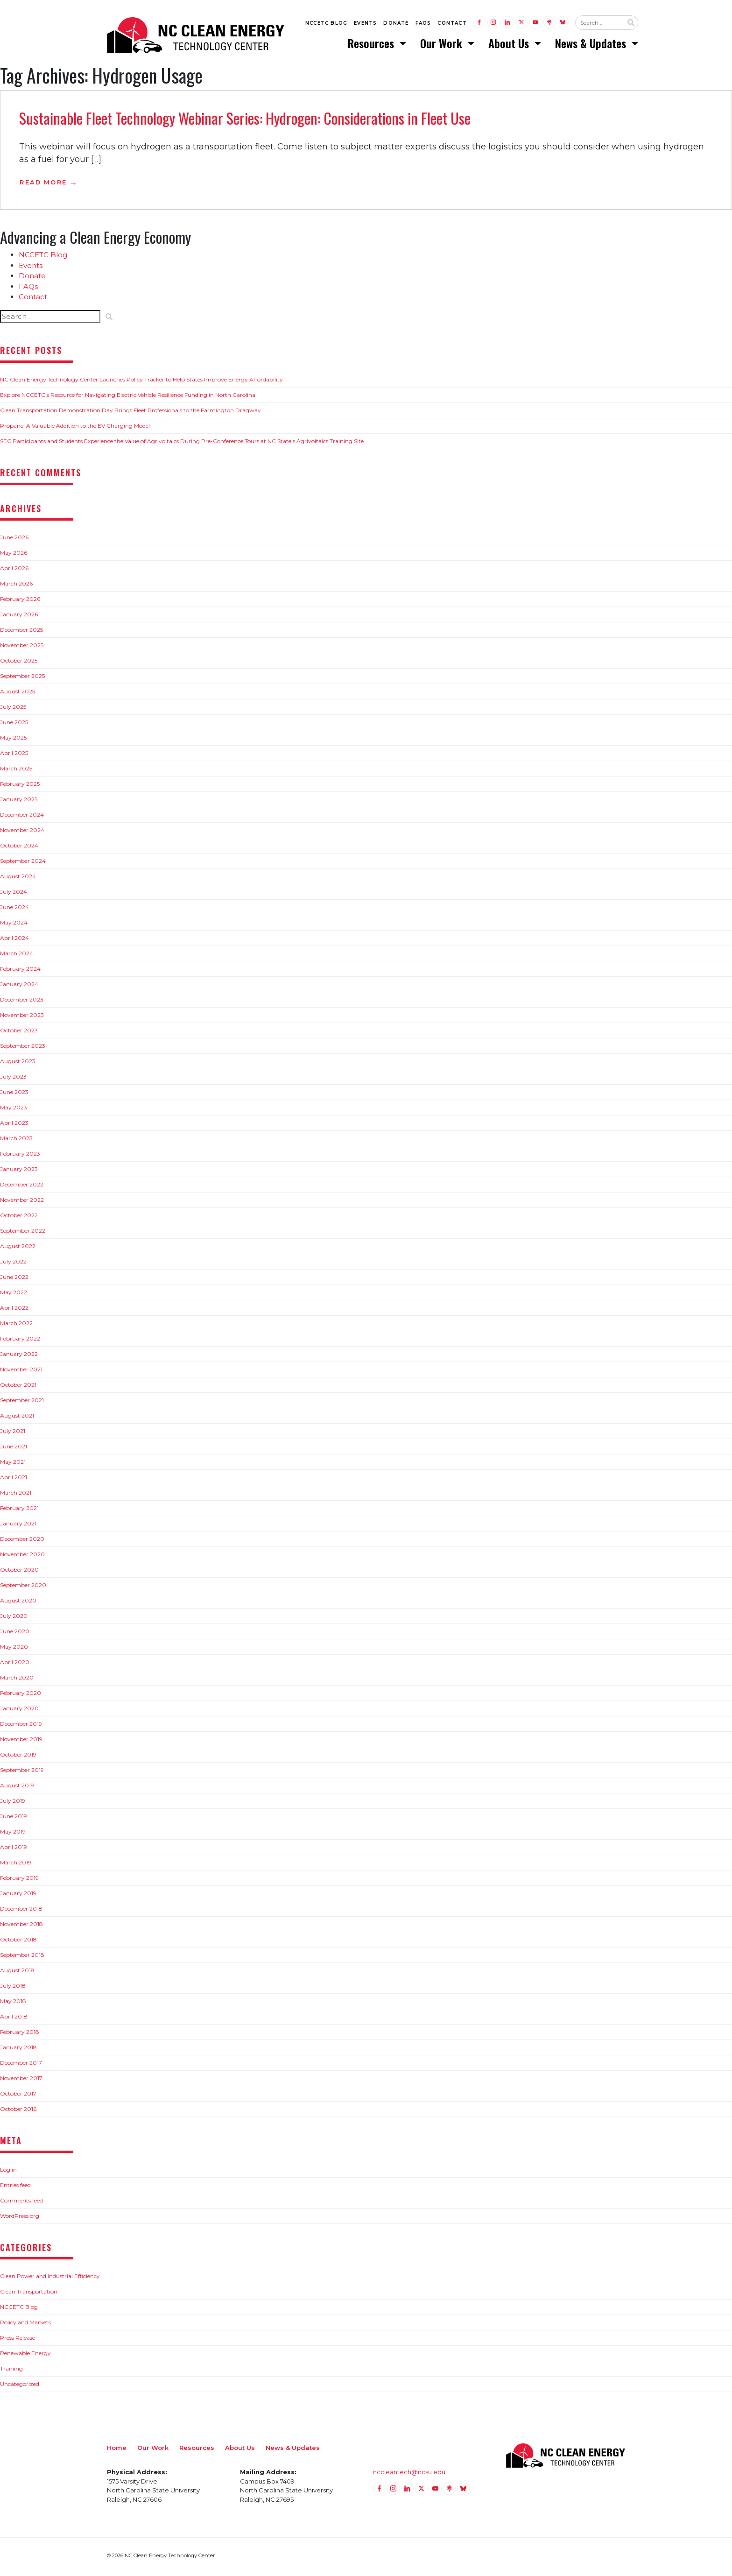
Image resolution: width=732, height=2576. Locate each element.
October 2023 (19, 1033)
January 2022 (19, 1356)
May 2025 (13, 740)
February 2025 (20, 786)
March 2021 (15, 1495)
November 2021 (21, 1372)
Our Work (442, 44)
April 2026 (14, 570)
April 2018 (14, 2019)
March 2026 (16, 586)
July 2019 (12, 1803)
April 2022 (14, 1310)
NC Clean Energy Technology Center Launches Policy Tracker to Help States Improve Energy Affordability (141, 382)
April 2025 (14, 755)
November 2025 (21, 647)
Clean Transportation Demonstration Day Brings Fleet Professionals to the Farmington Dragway (130, 412)
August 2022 (17, 1248)
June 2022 (14, 1279)
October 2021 (18, 1387)
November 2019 (21, 1741)
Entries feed (15, 2187)
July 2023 (13, 1079)
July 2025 (13, 709)
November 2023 (22, 1017)
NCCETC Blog (326, 24)
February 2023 (20, 1156)
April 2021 (13, 1479)
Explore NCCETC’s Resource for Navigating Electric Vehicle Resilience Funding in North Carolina (127, 397)
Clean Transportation (28, 2294)
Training (11, 2371)
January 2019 (18, 1895)
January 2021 (18, 1526)
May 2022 (13, 1295)
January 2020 (19, 1711)
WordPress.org (19, 2218)
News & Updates (592, 44)
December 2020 (22, 1541)
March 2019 (15, 1865)
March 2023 (16, 1140)
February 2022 (20, 1341)
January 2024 (19, 986)
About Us (510, 44)
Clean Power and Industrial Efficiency (50, 2278)
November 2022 (22, 1202)
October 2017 (18, 2096)
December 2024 (22, 817)
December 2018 (21, 1911)
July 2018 (13, 1988)
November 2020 (22, 1556)
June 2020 (14, 1633)
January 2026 (19, 617)
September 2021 (22, 1402)
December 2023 (21, 1002)
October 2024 (19, 848)
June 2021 (13, 1449)
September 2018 (22, 1957)
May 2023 (13, 1110)
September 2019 (22, 1772)
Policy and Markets (25, 2325)
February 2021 (19, 1510)
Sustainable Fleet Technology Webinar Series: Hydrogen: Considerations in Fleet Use (245, 121)
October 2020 (19, 1572)
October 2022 (19, 1217)
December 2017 (21, 2065)
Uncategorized (19, 2386)
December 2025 (21, 632)
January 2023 (19, 1171)
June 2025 (14, 724)
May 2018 (13, 2003)
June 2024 (14, 909)
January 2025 (18, 801)
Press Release (17, 2340)
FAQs (423, 24)
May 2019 (13, 1834)
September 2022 (22, 1233)
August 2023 (17, 1063)
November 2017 (21, 2080)
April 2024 (14, 940)
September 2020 (23, 1587)
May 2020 (14, 1649)
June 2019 (13, 1818)
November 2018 (21, 1926)
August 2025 (17, 694)
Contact (451, 24)
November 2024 (22, 832)
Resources (372, 44)
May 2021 (13, 1464)
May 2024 (14, 925)
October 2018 (18, 1942)
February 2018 (19, 2034)
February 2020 (20, 1695)
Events (365, 24)
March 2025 (16, 771)
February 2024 (20, 971)
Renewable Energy (25, 2355)
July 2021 (12, 1433)
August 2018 (17, 1972)
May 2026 (13, 555)
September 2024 (23, 863)
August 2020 (18, 1603)
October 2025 (18, 663)
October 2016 (18, 2111)
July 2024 (13, 894)
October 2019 (18, 1757)
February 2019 (19, 1880)
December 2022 (21, 1187)
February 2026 (20, 601)
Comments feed (21, 2203)
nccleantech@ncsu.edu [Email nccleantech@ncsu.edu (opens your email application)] (409, 2474)
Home (117, 2450)
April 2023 (14, 1125)
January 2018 (18, 2050)
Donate (395, 24)
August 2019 (17, 1788)
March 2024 (16, 956)
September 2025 (22, 678)
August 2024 (18, 878)
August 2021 (17, 1418)
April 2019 (13, 1849)
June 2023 (14, 1094)
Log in (8, 2172)
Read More (43, 185)
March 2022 (16, 1325)
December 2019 (21, 1726)
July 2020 (14, 1618)
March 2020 (17, 1680)
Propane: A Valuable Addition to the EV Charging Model (75, 428)
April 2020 (14, 1664)
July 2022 (13, 1264)
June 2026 (14, 539)
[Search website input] (599, 23)
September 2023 (22, 1048)
